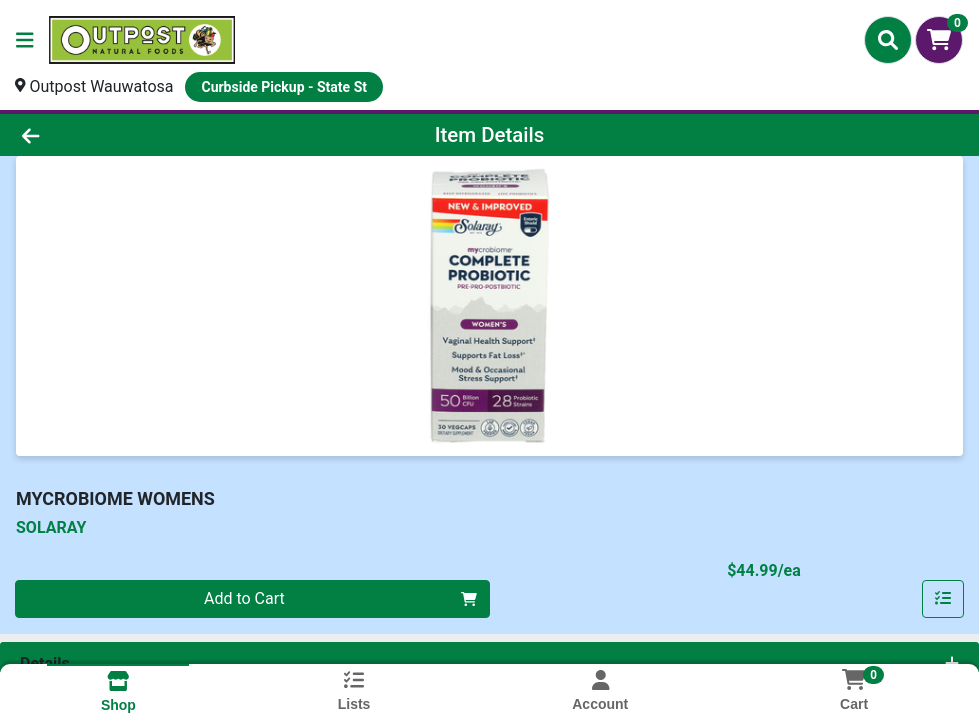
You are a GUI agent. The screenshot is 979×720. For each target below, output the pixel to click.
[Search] (888, 40)
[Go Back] (134, 135)
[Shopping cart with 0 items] (939, 40)
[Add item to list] (943, 599)
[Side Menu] (25, 40)
